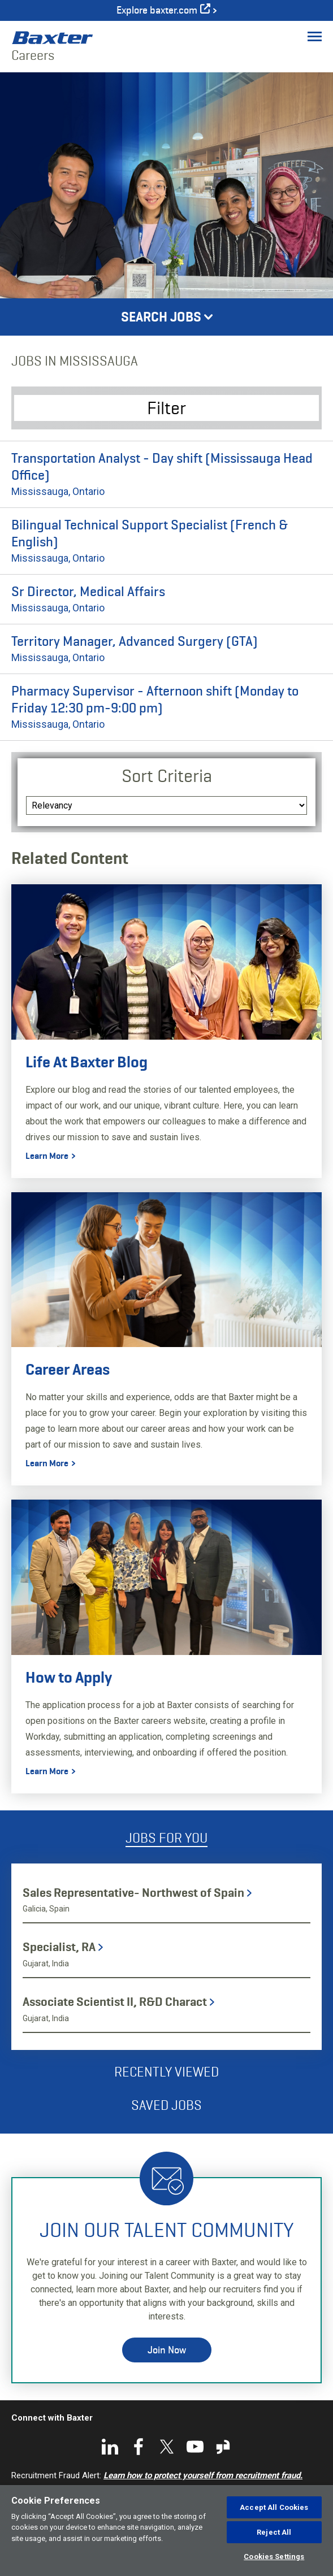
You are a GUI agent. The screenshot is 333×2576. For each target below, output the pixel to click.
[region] (166, 2530)
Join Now (167, 2350)
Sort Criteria (167, 776)
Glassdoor (223, 2446)
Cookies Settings (274, 2556)
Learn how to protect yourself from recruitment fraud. (202, 2475)
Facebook (138, 2446)
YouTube (195, 2446)
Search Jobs (161, 317)
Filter (166, 408)
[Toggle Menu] (315, 36)
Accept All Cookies (274, 2507)
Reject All (274, 2532)
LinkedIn (110, 2446)
